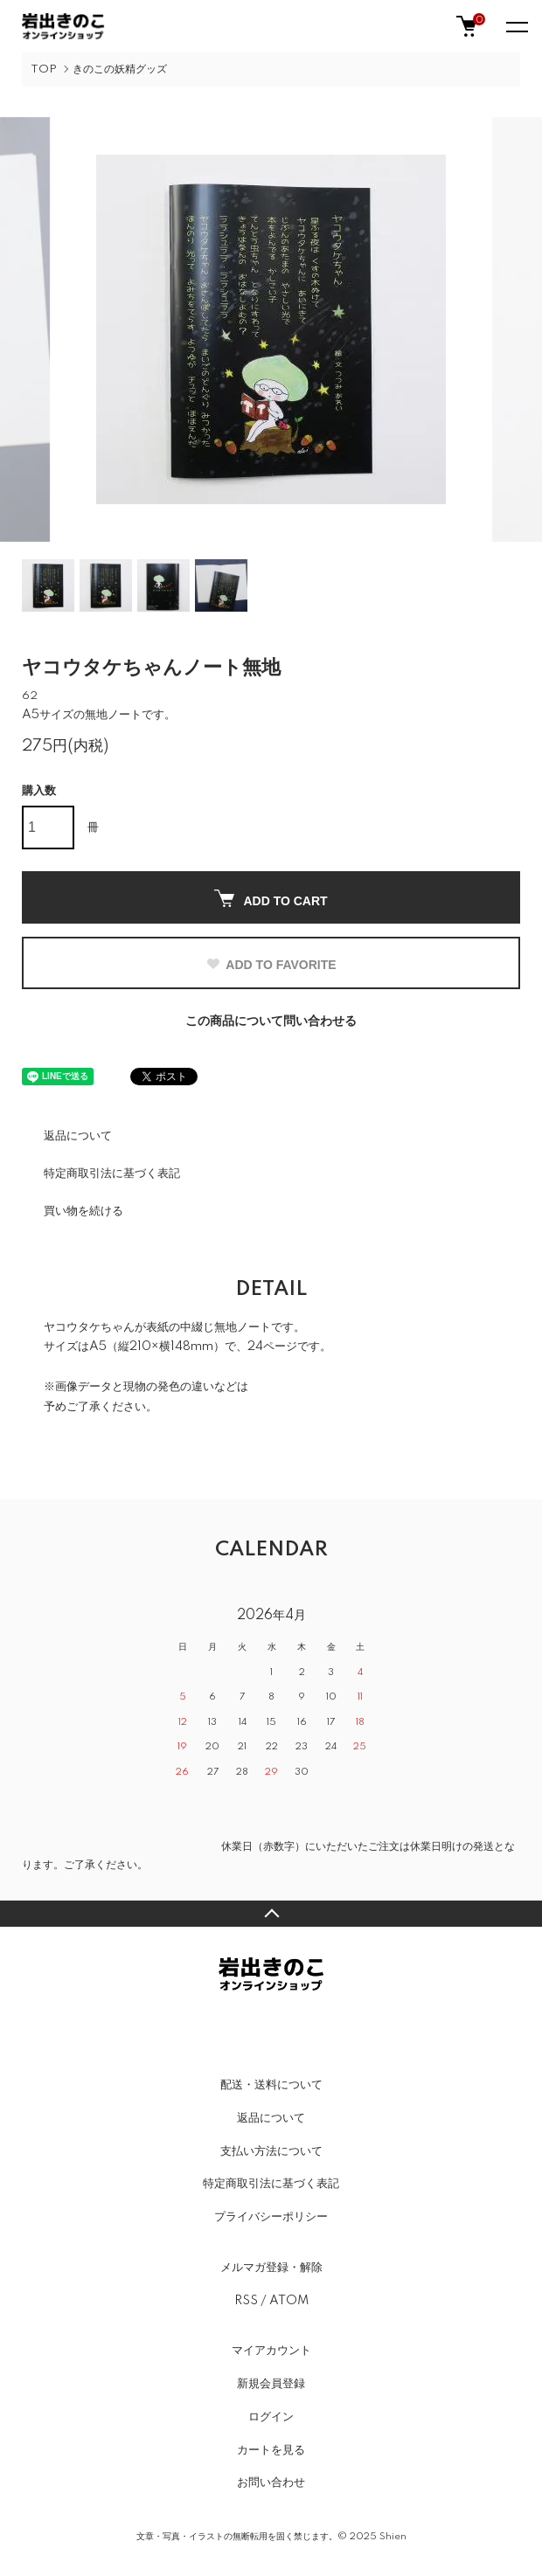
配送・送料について (271, 2085)
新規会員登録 (271, 2384)
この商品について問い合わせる (271, 1021)
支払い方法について (271, 2151)
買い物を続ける (83, 1211)
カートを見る (271, 2450)
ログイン (271, 2417)
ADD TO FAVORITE (270, 965)
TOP (44, 69)
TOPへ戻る (271, 1914)
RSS (246, 2301)
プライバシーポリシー (271, 2217)
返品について (78, 1136)
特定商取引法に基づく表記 (112, 1173)
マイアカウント (271, 2350)
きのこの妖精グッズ (120, 69)
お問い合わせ (271, 2482)
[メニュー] (516, 26)
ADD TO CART (270, 899)
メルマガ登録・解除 (271, 2267)
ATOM (289, 2301)
